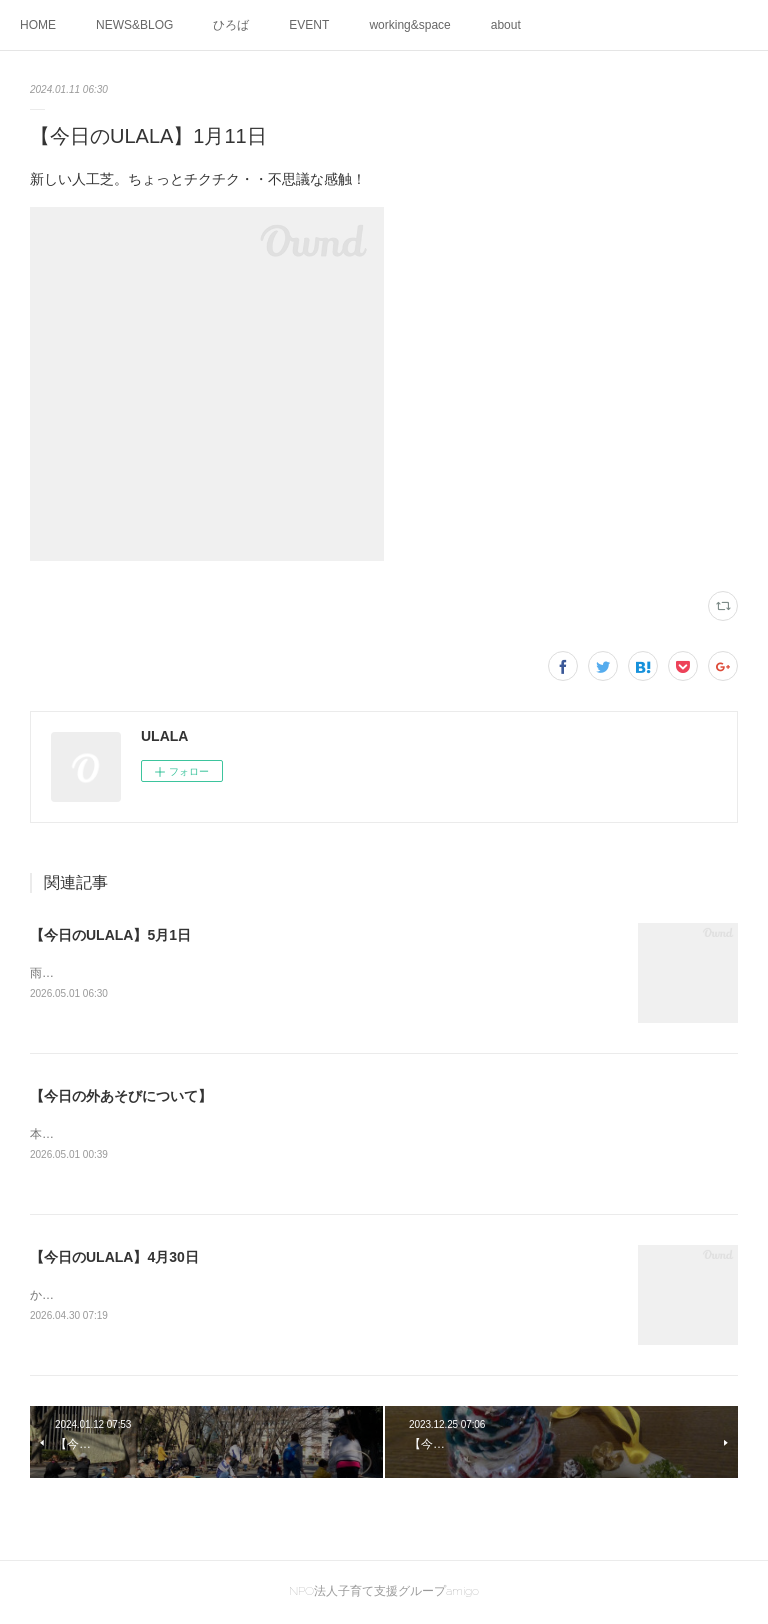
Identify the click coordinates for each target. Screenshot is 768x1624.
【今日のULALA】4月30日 (114, 1259)
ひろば (231, 25)
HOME (38, 25)
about (506, 25)
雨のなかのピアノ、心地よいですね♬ (130, 973)
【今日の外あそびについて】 (121, 1096)
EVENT (309, 25)
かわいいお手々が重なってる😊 (115, 1297)
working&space (409, 25)
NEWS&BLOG (134, 25)
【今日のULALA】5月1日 (110, 935)
